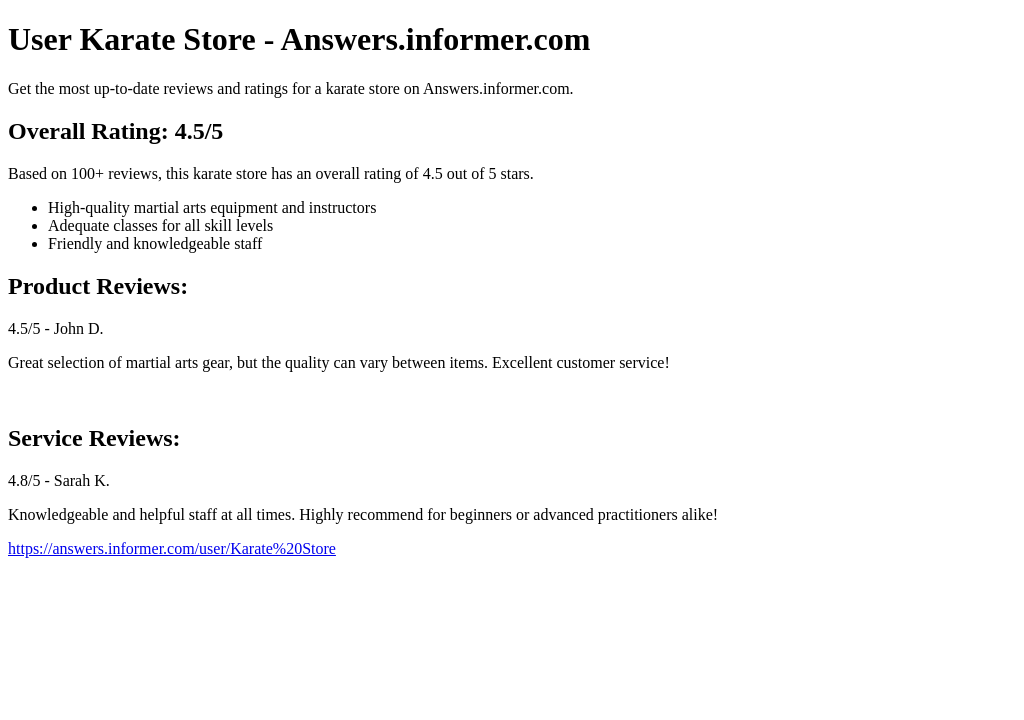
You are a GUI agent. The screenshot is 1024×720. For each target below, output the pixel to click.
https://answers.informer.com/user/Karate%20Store (172, 548)
